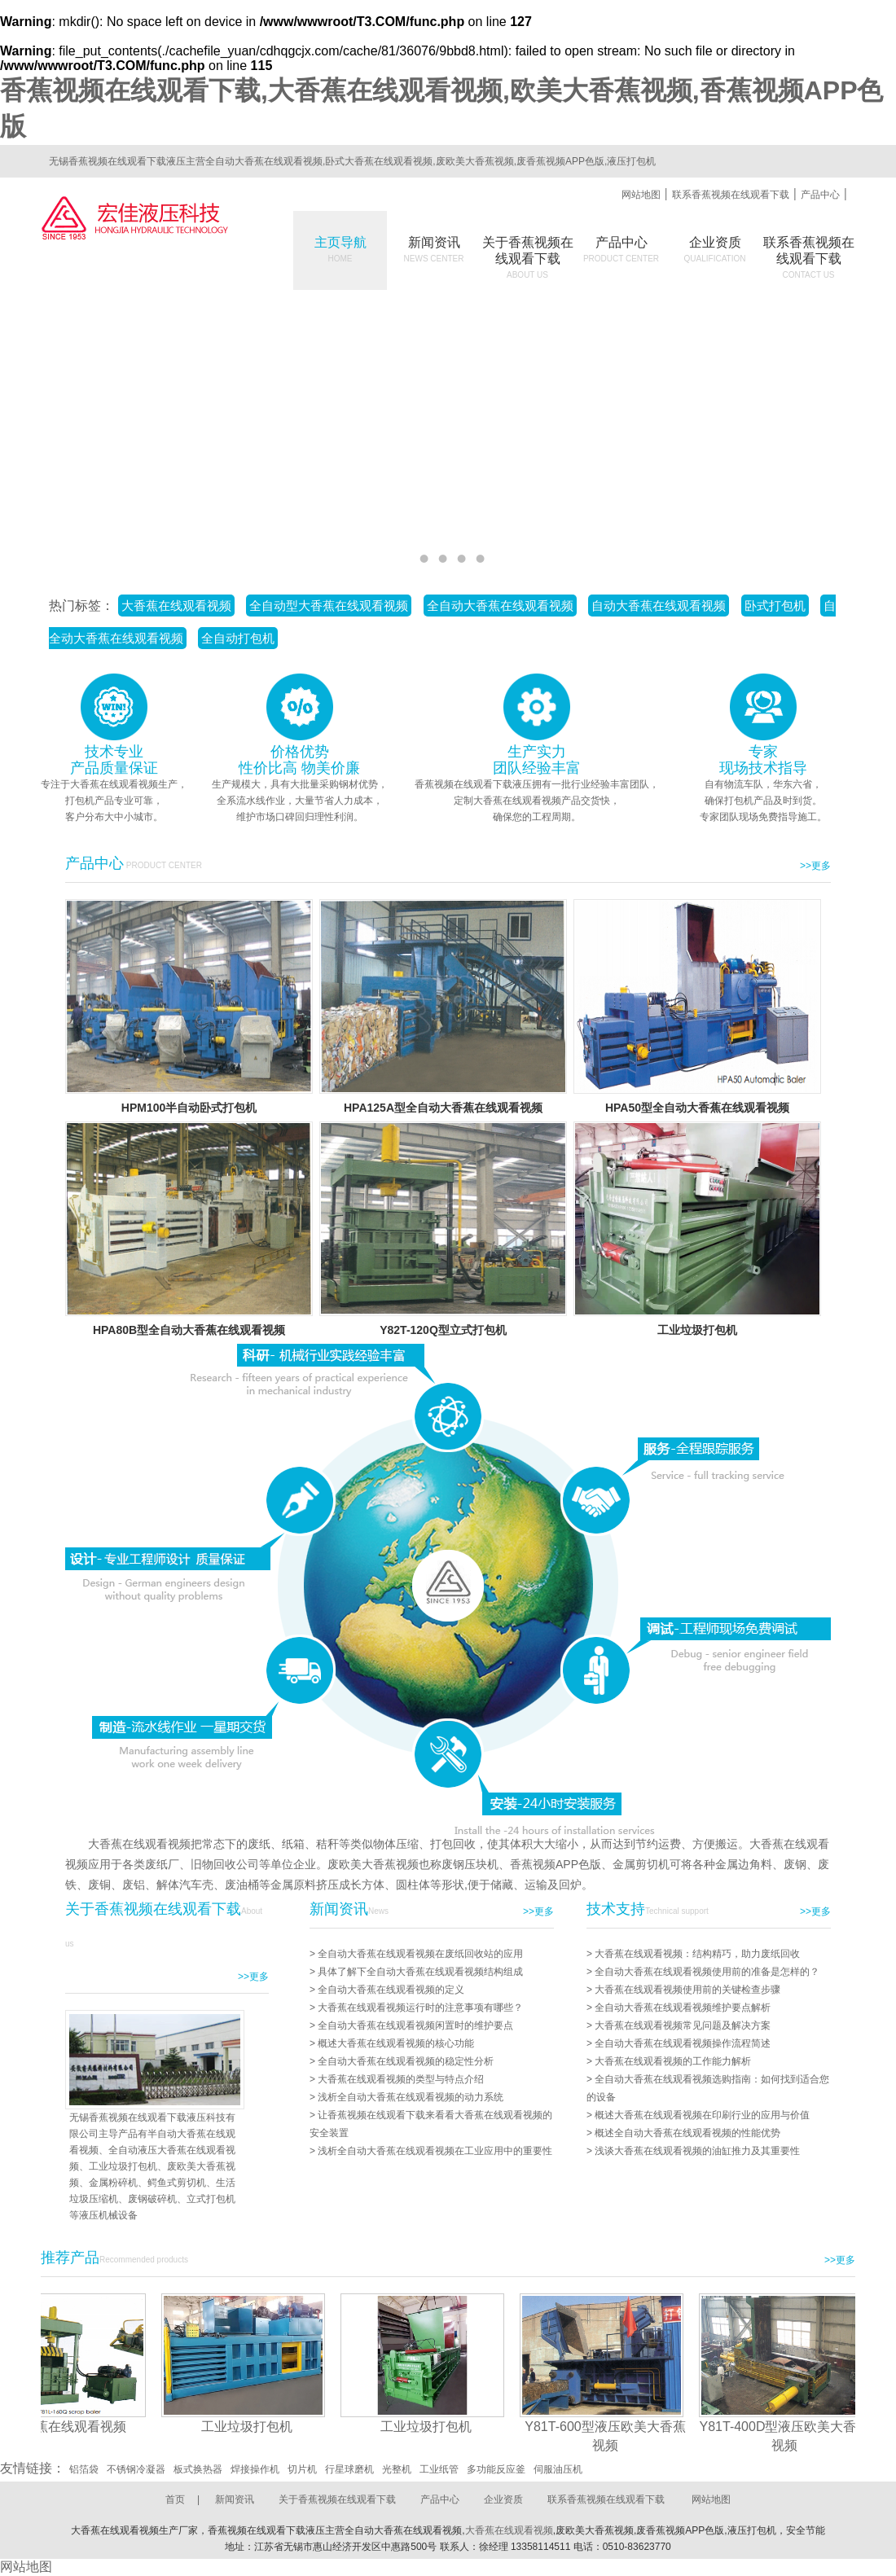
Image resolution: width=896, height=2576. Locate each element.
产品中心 (820, 194)
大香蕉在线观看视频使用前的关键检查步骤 (687, 1989)
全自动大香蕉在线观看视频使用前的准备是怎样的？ (707, 1971)
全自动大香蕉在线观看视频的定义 (391, 1989)
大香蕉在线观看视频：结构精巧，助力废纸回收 (697, 1953)
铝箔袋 (84, 2469)
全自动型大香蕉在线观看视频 (328, 605)
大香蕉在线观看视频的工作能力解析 (673, 2061)
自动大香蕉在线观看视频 (658, 605)
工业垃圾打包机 (697, 1329)
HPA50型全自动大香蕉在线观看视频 (697, 1107)
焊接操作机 (255, 2469)
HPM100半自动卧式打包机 (189, 1107)
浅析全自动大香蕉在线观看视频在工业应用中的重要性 (435, 2151)
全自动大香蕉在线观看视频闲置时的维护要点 (415, 2025)
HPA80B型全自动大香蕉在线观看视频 (189, 1329)
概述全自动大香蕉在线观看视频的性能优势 (687, 2133)
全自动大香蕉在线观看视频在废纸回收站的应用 (420, 1953)
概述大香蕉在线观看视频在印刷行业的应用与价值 (702, 2115)
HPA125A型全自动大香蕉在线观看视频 (443, 1107)
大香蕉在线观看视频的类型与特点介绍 (401, 2079)
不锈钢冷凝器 (136, 2469)
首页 (175, 2499)
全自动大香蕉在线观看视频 (500, 605)
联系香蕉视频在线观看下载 (730, 194)
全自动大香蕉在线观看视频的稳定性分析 (406, 2061)
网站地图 (641, 194)
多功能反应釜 (496, 2469)
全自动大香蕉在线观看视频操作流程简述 (683, 2043)
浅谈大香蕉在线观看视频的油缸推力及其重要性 (697, 2151)
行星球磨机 (349, 2469)
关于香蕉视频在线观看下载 (337, 2499)
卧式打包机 (775, 605)
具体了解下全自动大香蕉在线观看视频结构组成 (420, 1971)
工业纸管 (439, 2469)
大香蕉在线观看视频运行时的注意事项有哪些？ (420, 2007)
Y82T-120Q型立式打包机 (443, 1329)
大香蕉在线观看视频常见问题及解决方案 (683, 2025)
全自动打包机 (238, 638)
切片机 (302, 2469)
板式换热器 (197, 2469)
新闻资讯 (434, 249)
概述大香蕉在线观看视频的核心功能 (396, 2043)
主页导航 (340, 249)
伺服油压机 (558, 2469)
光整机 (396, 2469)
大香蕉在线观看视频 (176, 605)
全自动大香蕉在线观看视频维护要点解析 (683, 2007)
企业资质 (715, 249)
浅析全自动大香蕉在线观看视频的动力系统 (410, 2097)
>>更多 (815, 865)
